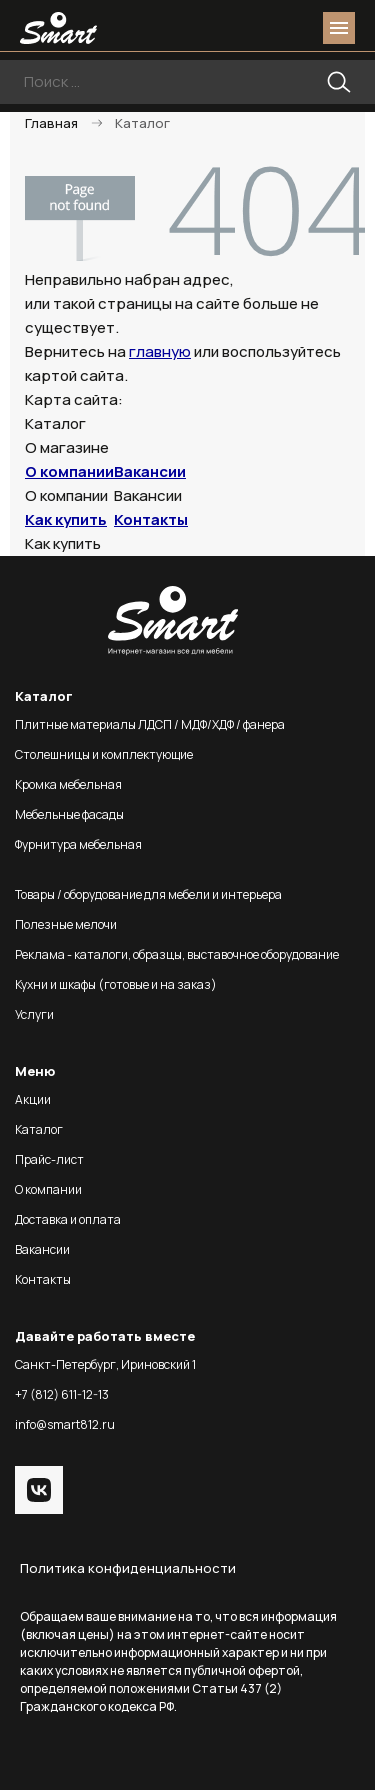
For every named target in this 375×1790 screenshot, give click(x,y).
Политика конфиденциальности (128, 1568)
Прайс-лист (49, 1159)
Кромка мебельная (68, 784)
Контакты (151, 519)
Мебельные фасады (69, 814)
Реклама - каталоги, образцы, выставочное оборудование (177, 954)
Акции (33, 1099)
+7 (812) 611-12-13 (62, 1394)
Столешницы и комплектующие (104, 754)
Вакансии (150, 471)
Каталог (39, 1129)
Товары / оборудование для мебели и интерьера (148, 894)
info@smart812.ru (65, 1424)
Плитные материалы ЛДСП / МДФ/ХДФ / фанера (150, 724)
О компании (69, 471)
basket (299, 28)
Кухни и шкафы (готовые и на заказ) (116, 984)
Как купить (66, 519)
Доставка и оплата (68, 1219)
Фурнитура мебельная (78, 844)
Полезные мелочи (66, 924)
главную (160, 351)
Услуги (34, 1014)
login (263, 28)
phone (227, 28)
